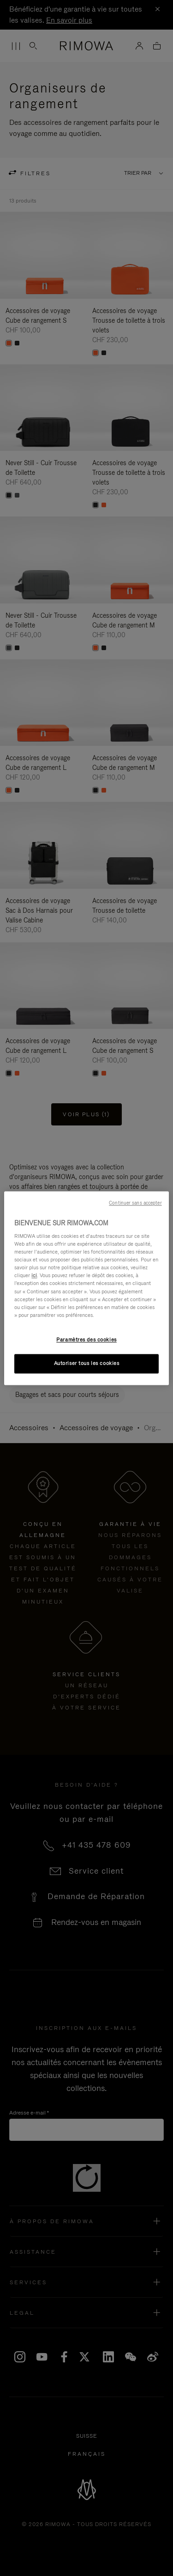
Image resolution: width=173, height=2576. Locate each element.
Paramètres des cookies (86, 1339)
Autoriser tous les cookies (86, 1363)
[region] (86, 1288)
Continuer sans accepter (135, 1202)
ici (34, 1275)
